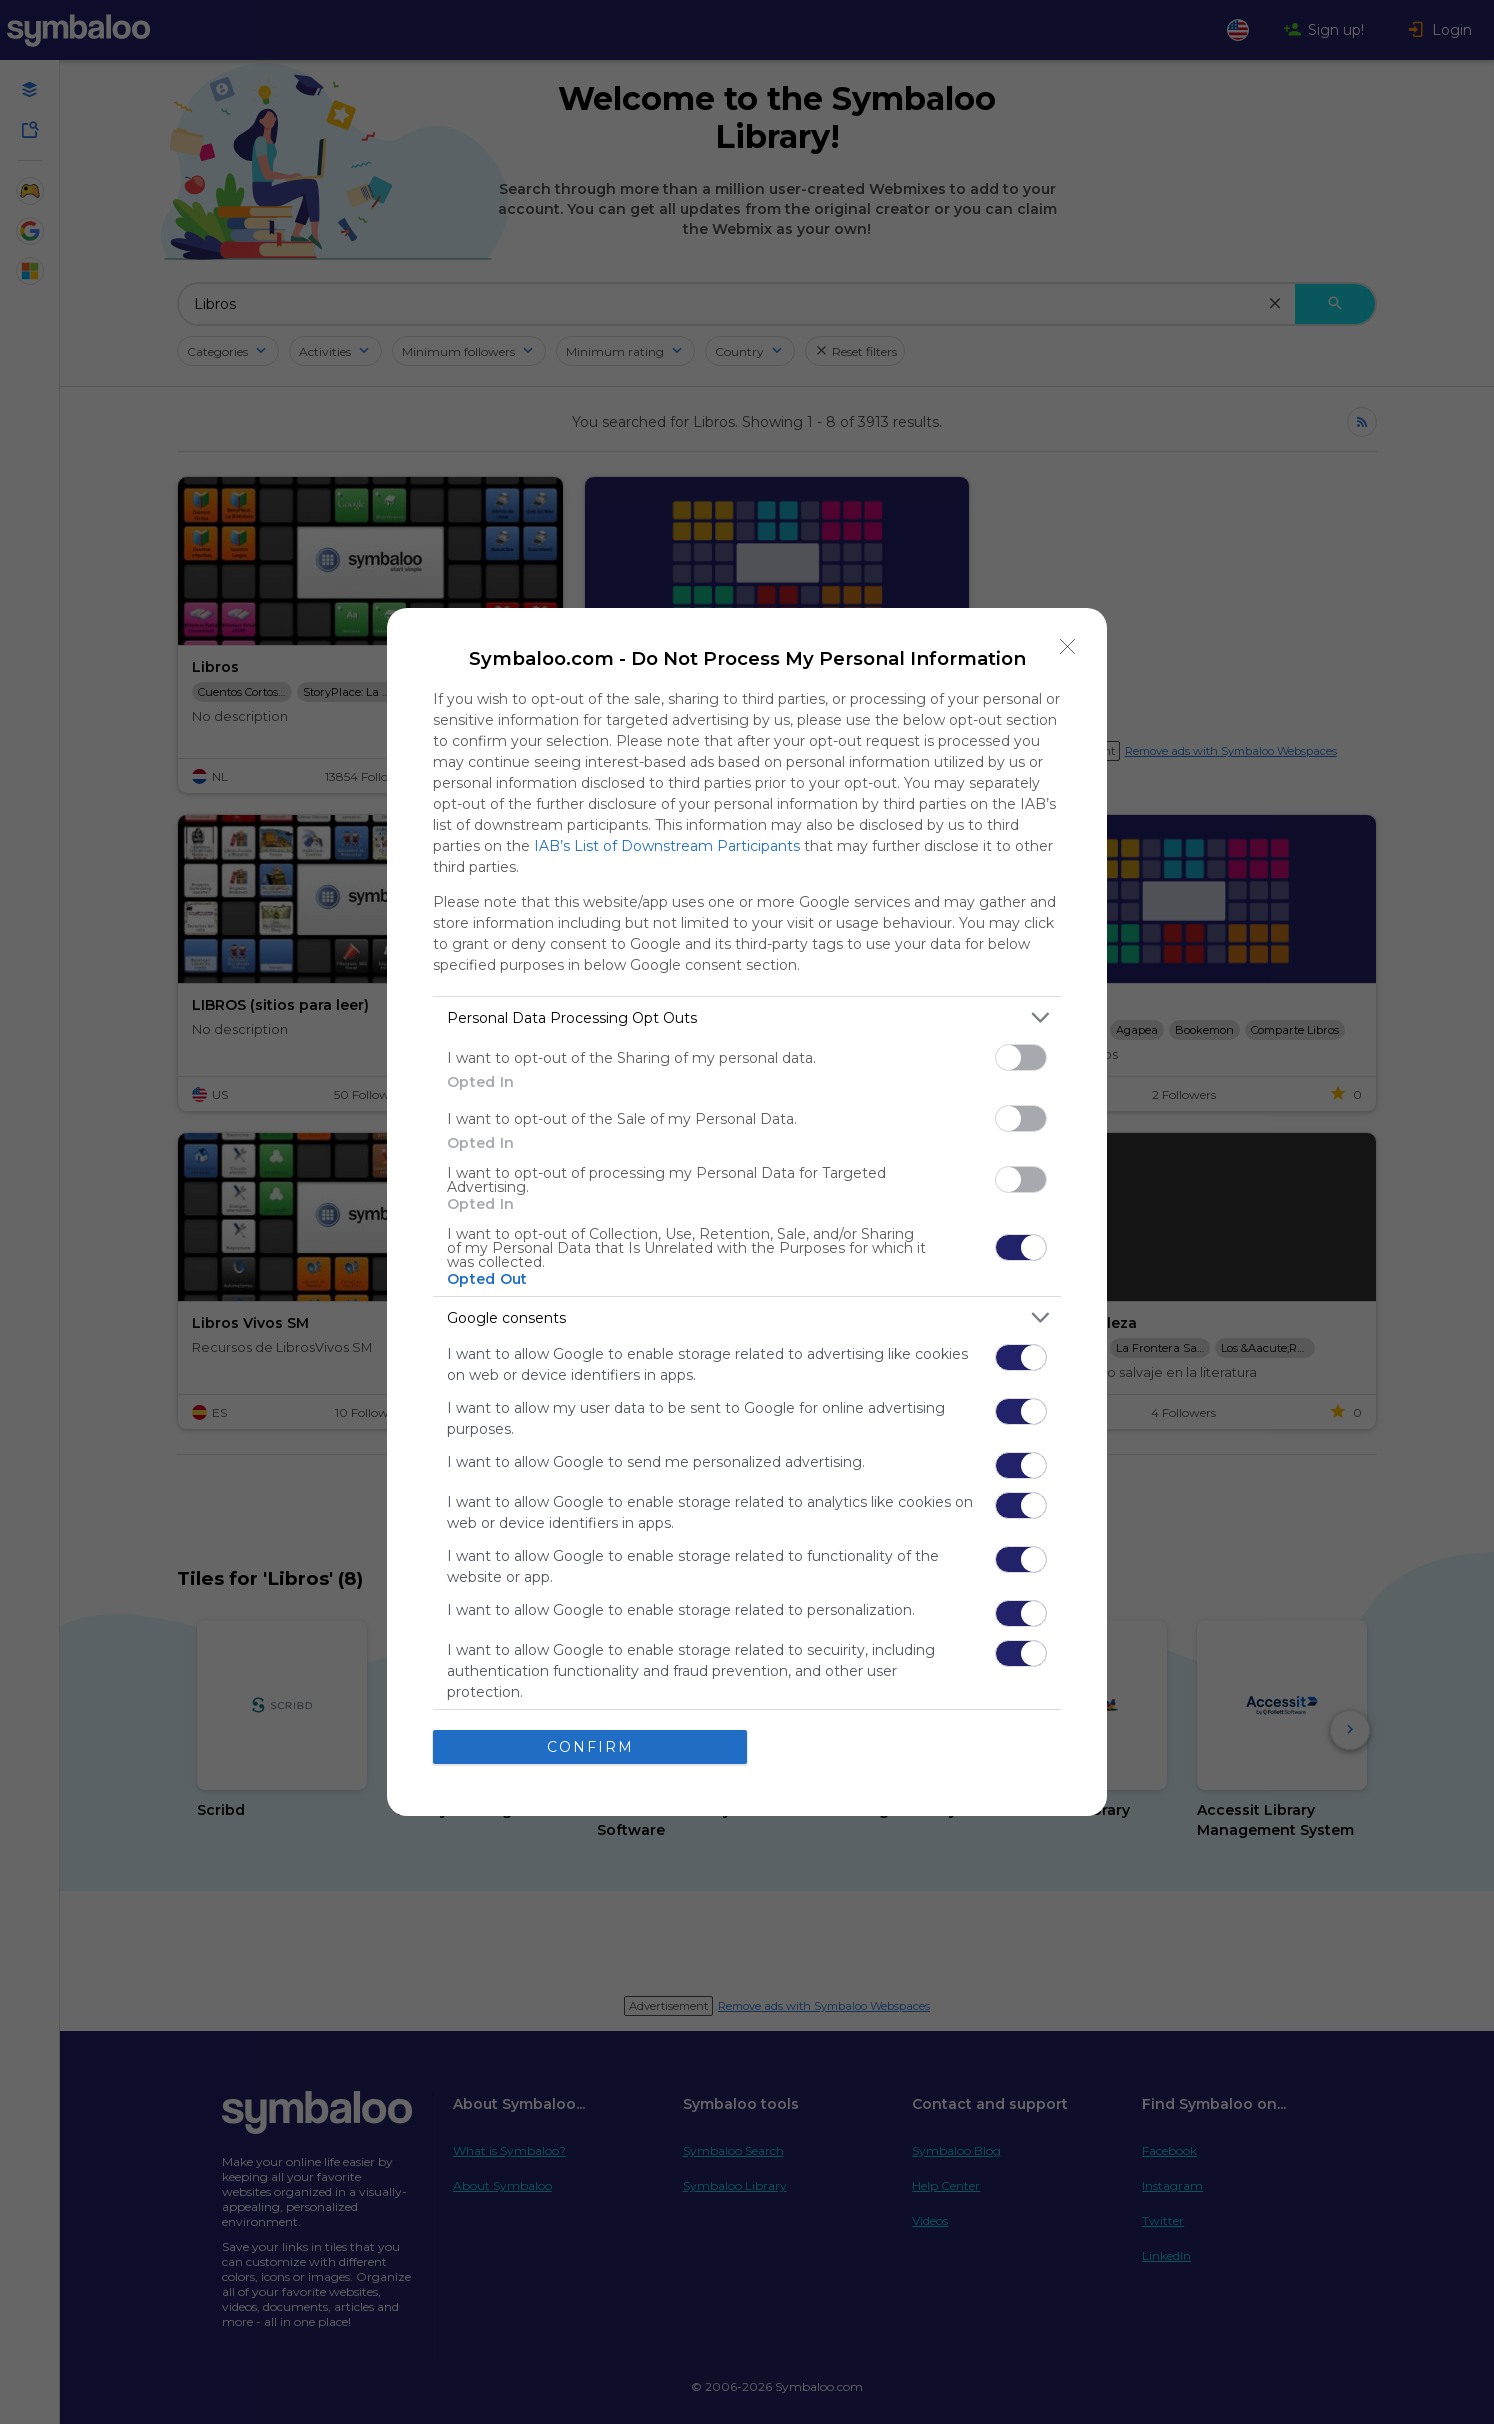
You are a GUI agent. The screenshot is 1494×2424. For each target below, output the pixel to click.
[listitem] (747, 1017)
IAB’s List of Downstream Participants (667, 846)
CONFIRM (590, 1747)
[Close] (1068, 647)
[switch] (1021, 1057)
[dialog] (747, 1212)
